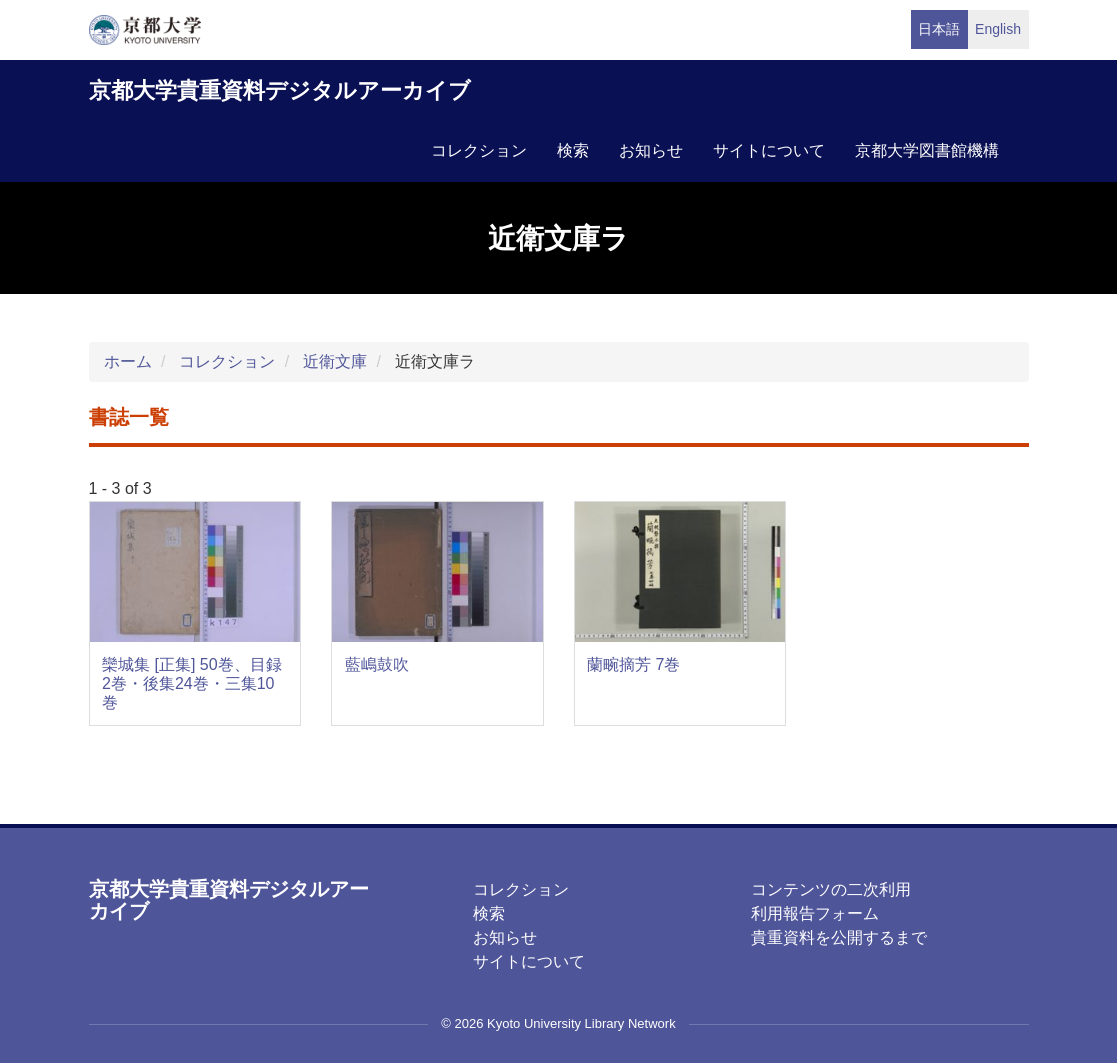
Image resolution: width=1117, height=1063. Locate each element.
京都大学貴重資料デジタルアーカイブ (280, 90)
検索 (573, 150)
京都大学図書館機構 (927, 150)
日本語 (939, 29)
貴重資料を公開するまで (839, 937)
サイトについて (769, 150)
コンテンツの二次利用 (831, 889)
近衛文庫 (335, 361)
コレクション (479, 150)
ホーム (128, 361)
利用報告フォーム (815, 913)
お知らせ (651, 150)
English (998, 29)
